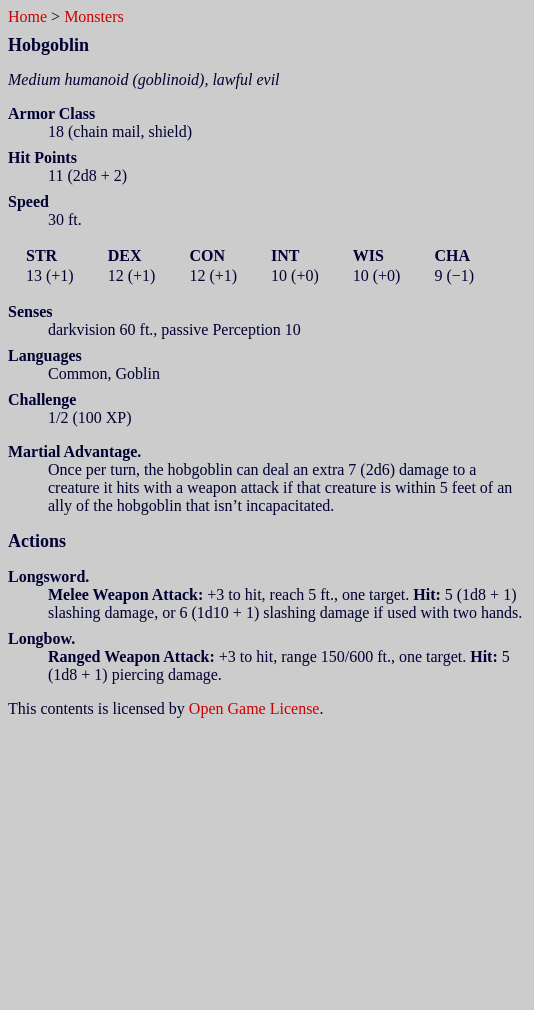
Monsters (94, 16)
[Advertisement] (271, 858)
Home (27, 16)
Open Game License (254, 708)
